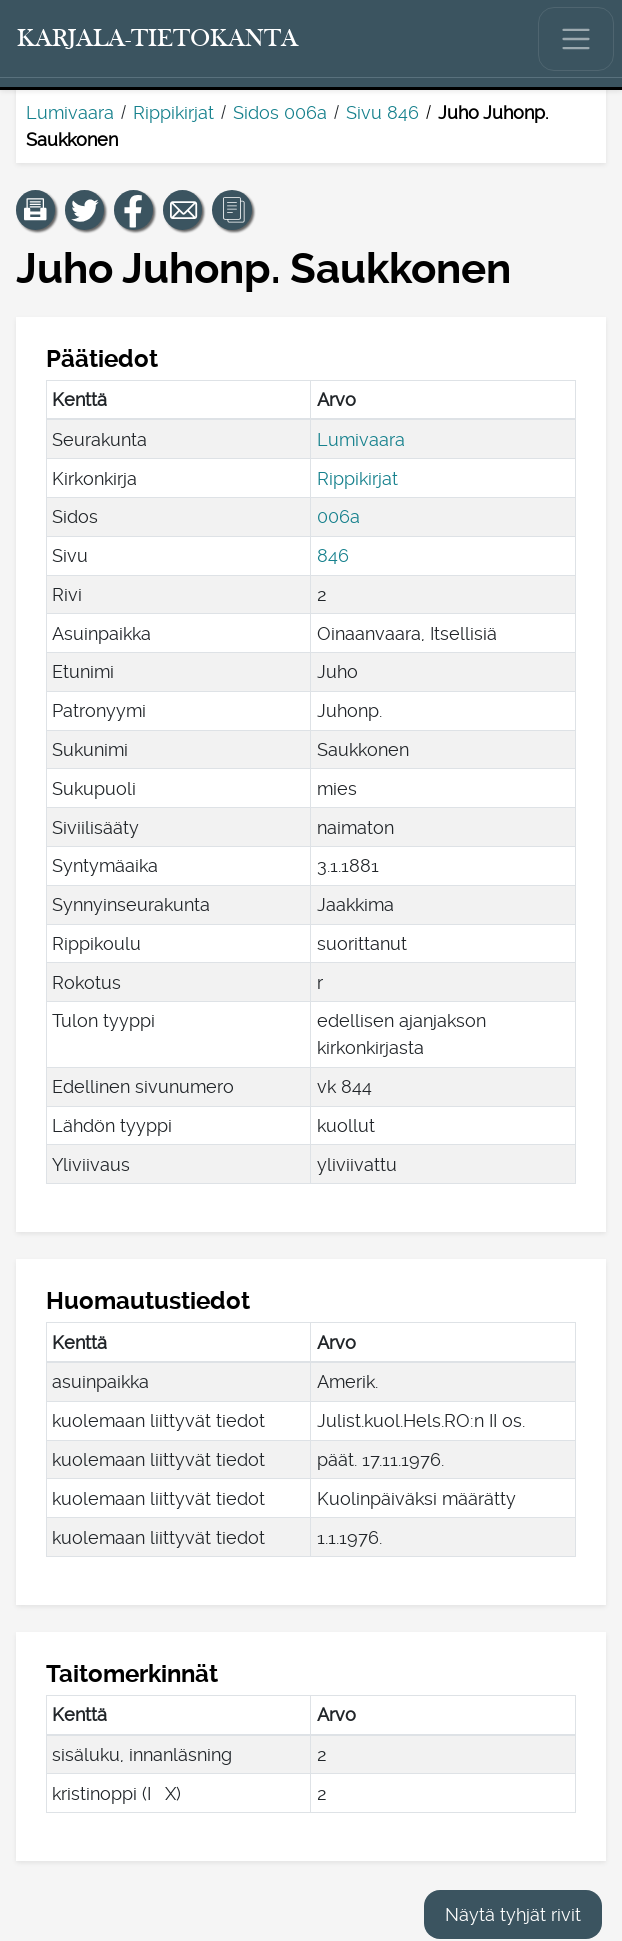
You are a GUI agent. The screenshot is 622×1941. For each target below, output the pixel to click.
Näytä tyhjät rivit (513, 1914)
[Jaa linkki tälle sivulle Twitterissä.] (85, 210)
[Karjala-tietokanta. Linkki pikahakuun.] (158, 39)
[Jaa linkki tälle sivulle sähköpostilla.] (183, 210)
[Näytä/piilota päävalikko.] (576, 39)
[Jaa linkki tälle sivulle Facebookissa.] (134, 210)
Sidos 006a (280, 112)
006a (338, 516)
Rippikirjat (173, 112)
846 (333, 555)
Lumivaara (70, 112)
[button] (36, 210)
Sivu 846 (382, 112)
